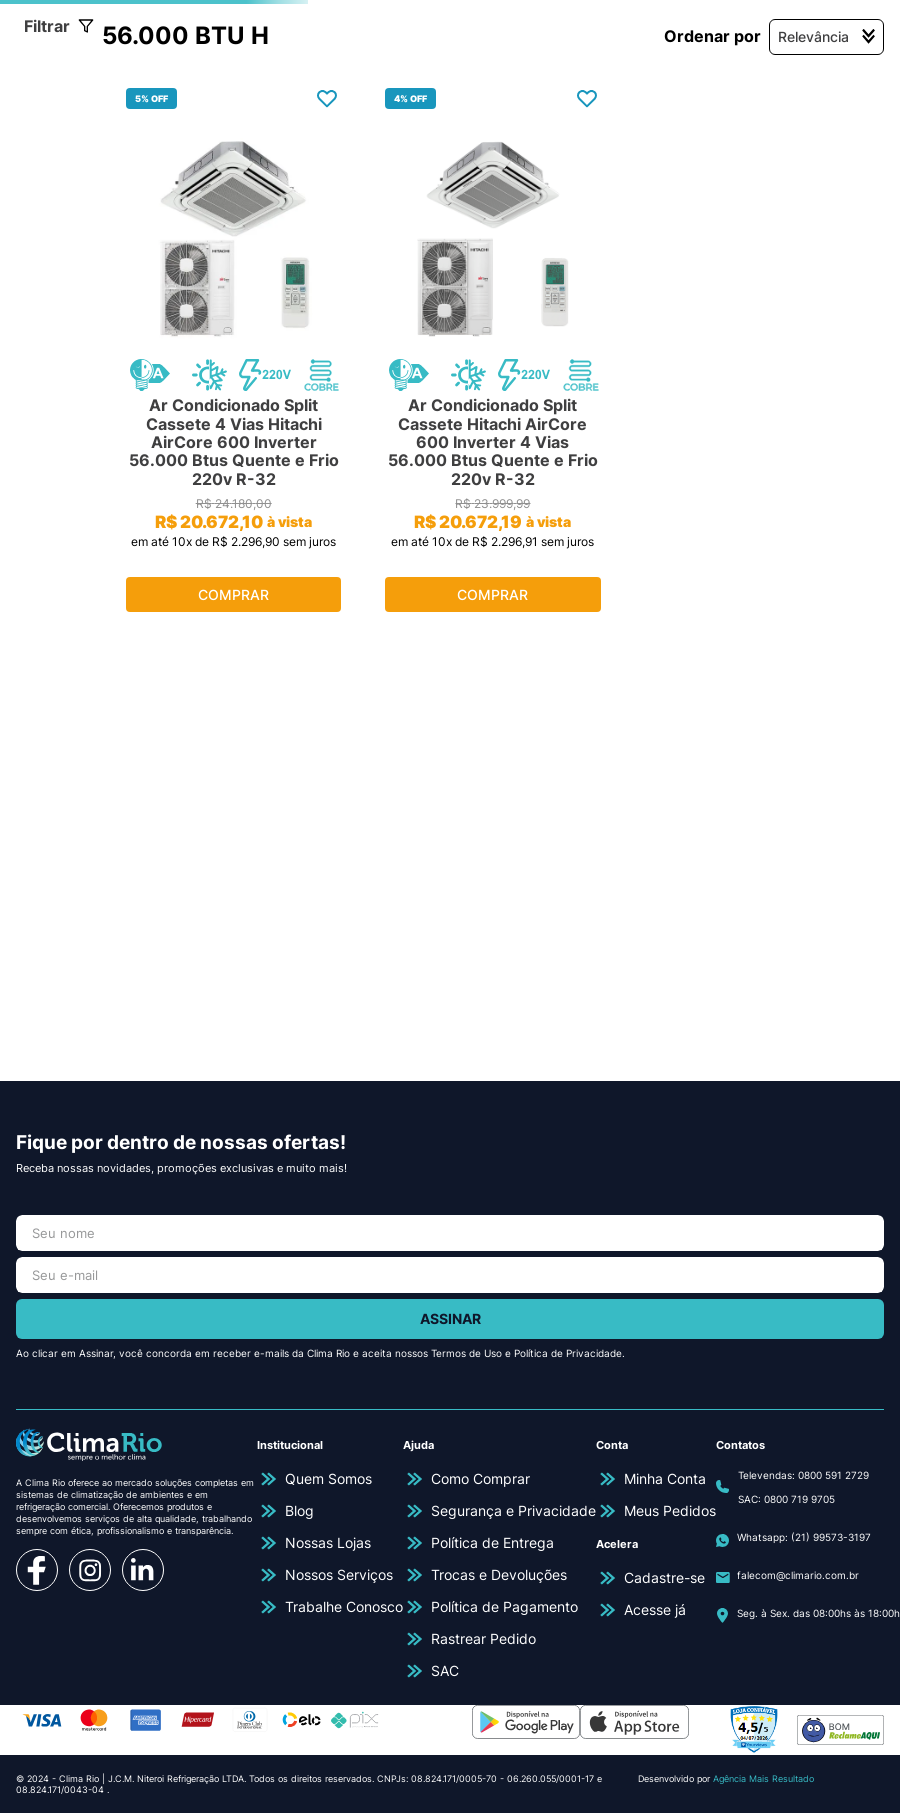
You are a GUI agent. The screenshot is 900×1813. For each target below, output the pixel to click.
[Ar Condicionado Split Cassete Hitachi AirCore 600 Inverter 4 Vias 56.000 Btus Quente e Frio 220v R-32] (548, 547)
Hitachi (64, 427)
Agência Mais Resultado (763, 1778)
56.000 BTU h (574, 193)
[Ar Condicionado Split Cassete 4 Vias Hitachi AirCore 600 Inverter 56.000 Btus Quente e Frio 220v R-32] (325, 547)
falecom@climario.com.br (798, 1575)
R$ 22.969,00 (61, 630)
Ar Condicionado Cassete (384, 193)
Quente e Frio (89, 336)
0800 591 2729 (833, 1475)
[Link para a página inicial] (55, 192)
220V (58, 519)
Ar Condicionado (184, 193)
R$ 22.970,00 (161, 630)
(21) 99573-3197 (831, 1537)
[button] (114, 298)
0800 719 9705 (799, 1499)
